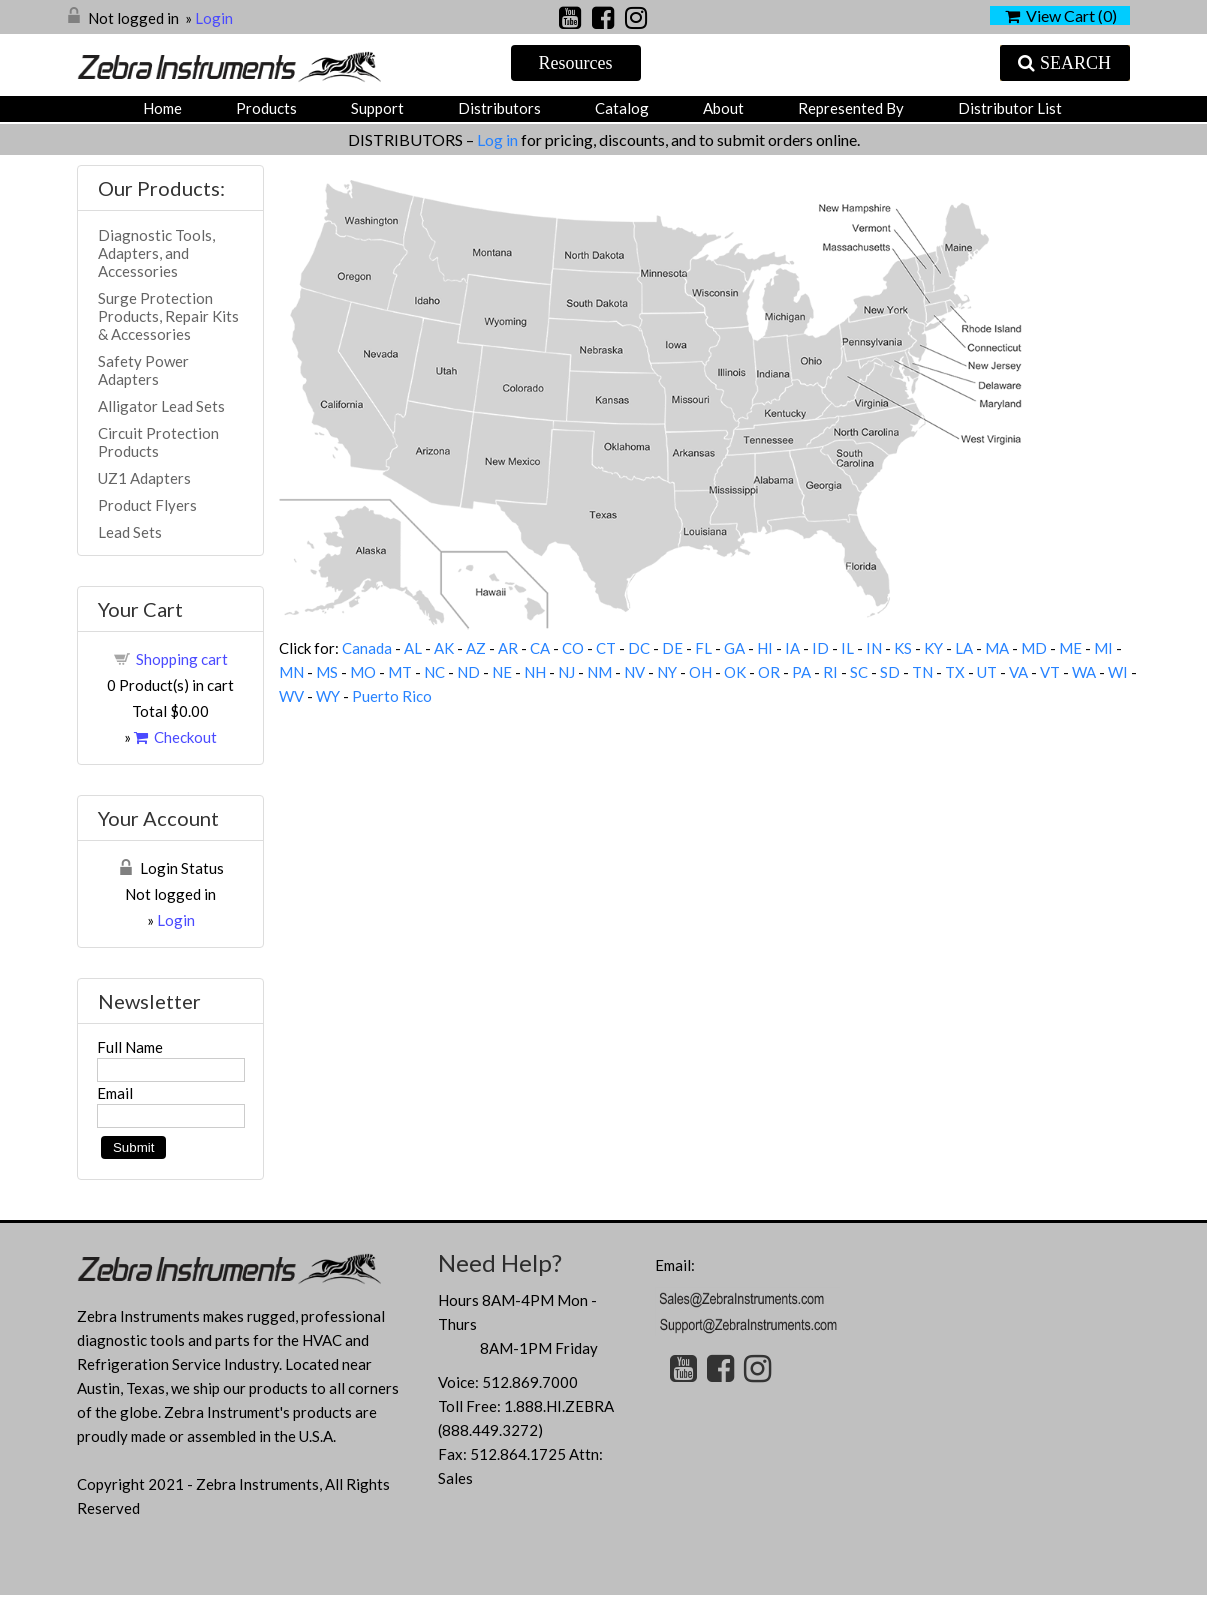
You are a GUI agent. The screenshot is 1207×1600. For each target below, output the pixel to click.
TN (922, 672)
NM (599, 672)
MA (997, 648)
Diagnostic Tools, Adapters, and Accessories (156, 253)
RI (830, 672)
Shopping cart (182, 659)
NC (434, 672)
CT (606, 648)
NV (634, 672)
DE (672, 648)
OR (769, 672)
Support (377, 108)
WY (328, 696)
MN (291, 672)
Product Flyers (147, 505)
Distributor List (1010, 108)
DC (639, 648)
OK (735, 672)
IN (874, 648)
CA (540, 648)
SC (859, 672)
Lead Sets (130, 532)
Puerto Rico (392, 696)
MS (327, 672)
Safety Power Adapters (143, 370)
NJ (566, 672)
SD (890, 672)
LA (964, 648)
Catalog (622, 108)
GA (734, 648)
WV (291, 696)
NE (502, 672)
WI (1118, 672)
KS (903, 648)
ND (468, 672)
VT (1050, 672)
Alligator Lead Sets (161, 406)
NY (667, 672)
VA (1018, 672)
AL (413, 648)
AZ (476, 648)
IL (847, 648)
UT (987, 672)
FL (703, 648)
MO (363, 672)
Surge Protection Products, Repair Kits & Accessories (168, 316)
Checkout (175, 737)
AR (508, 648)
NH (535, 672)
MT (400, 672)
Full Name (130, 1047)
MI (1103, 648)
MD (1034, 648)
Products (266, 108)
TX (955, 672)
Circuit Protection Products (158, 442)
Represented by (851, 108)
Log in (499, 139)
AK (444, 648)
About (723, 108)
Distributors (499, 108)
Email (115, 1093)
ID (820, 648)
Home (162, 108)
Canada (367, 648)
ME (1070, 648)
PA (801, 672)
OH (700, 672)
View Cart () (1061, 15)
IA (792, 648)
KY (933, 648)
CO (573, 648)
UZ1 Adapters (144, 478)
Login (214, 18)
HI (765, 648)
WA (1084, 672)
